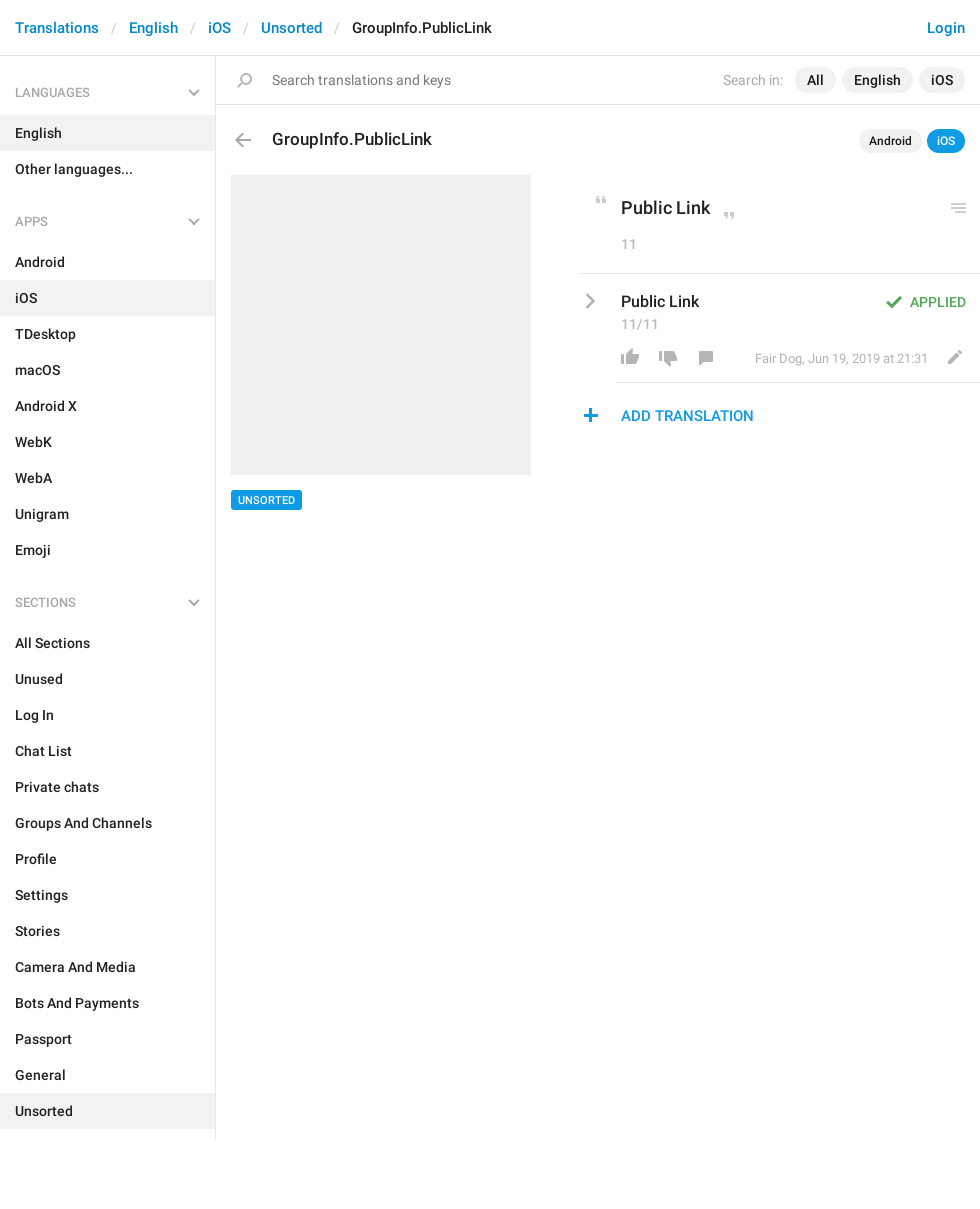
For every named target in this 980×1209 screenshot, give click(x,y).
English (153, 28)
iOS (219, 28)
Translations (57, 28)
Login (946, 28)
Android (890, 141)
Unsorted (291, 28)
